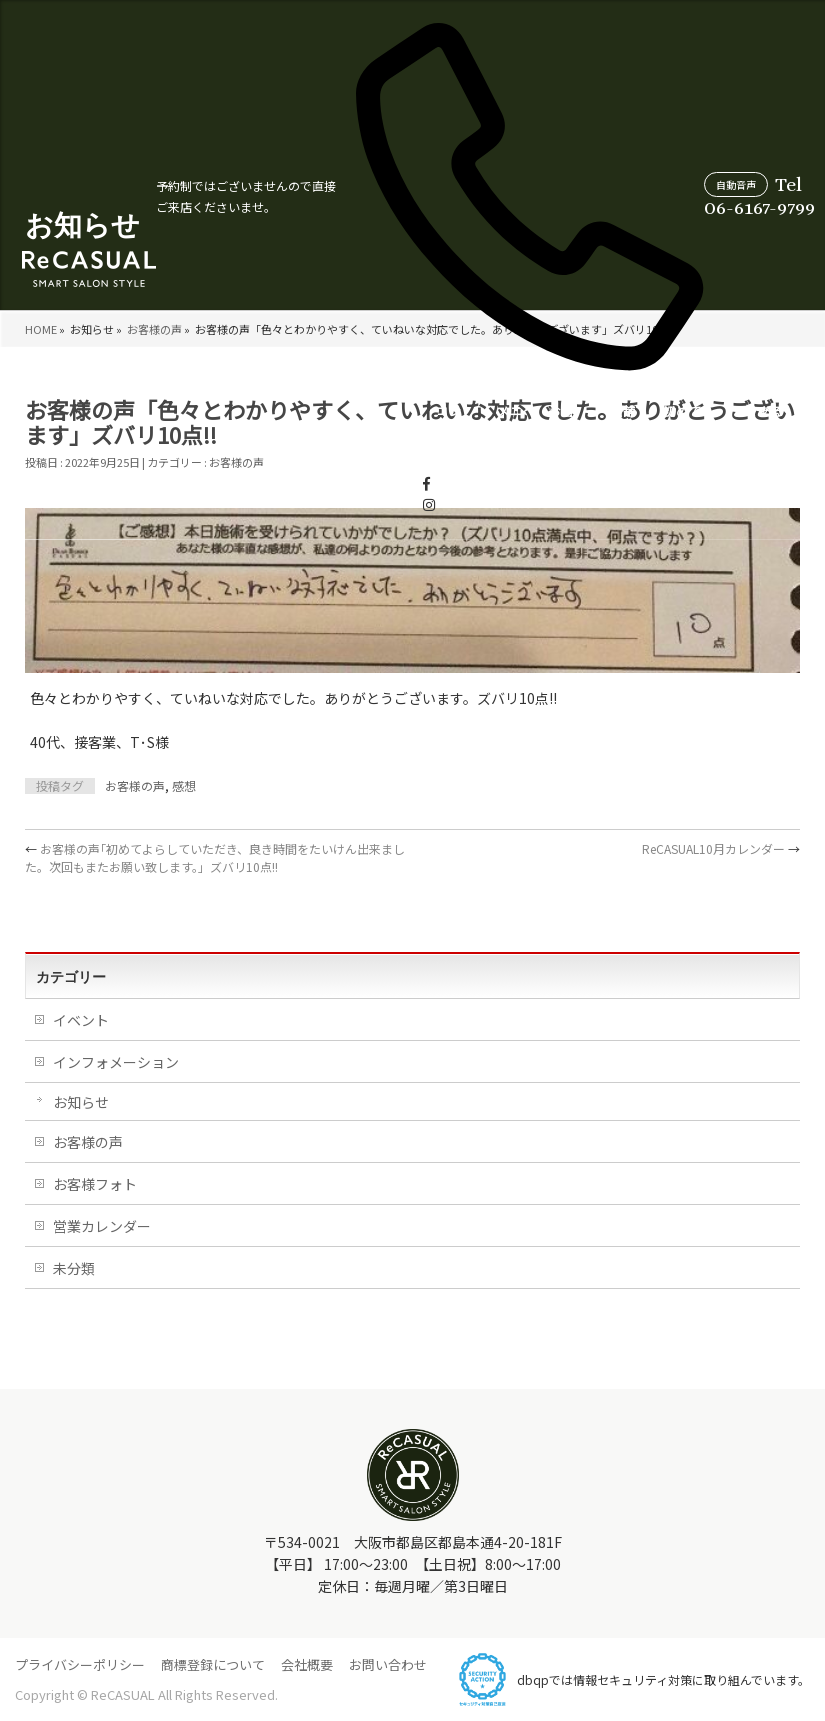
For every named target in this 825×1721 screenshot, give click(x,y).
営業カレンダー (589, 431)
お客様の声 (315, 431)
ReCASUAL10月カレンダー (721, 848)
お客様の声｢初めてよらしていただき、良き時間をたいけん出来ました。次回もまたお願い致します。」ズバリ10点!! (215, 857)
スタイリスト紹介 (676, 431)
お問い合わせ (388, 1664)
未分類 (74, 1268)
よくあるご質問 (509, 431)
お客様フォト (95, 1184)
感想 (184, 785)
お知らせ (81, 1102)
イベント (81, 1020)
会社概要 (307, 1664)
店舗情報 (371, 431)
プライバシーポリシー (80, 1664)
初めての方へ (430, 431)
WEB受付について (767, 431)
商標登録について (213, 1664)
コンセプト (199, 431)
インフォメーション (116, 1062)
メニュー (255, 431)
